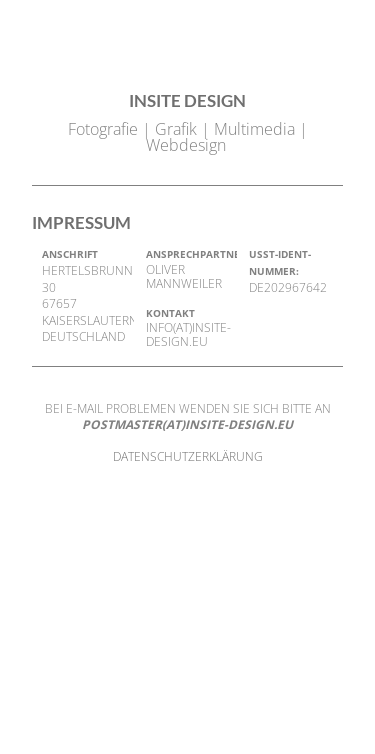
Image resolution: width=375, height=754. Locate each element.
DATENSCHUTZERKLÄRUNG (188, 456)
